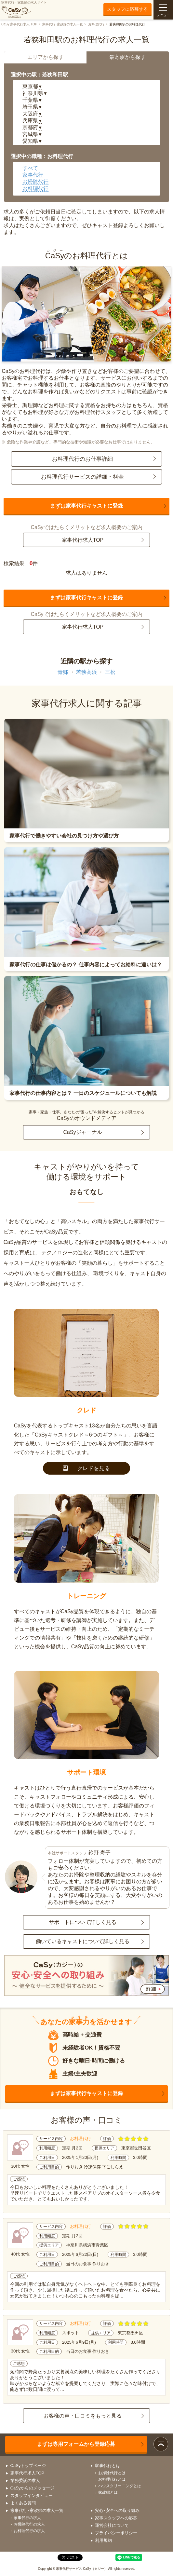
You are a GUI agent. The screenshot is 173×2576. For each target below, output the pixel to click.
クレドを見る (86, 1468)
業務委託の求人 (25, 2480)
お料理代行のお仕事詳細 (82, 459)
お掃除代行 (35, 181)
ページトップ (160, 2444)
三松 (110, 672)
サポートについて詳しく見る (82, 1922)
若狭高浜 (86, 672)
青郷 (63, 672)
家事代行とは (107, 2465)
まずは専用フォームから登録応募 (76, 2444)
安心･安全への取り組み (117, 2510)
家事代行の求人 (27, 2517)
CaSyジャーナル (82, 1132)
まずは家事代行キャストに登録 (86, 506)
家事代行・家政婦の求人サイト (24, 9)
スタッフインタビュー (31, 2495)
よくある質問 (23, 2503)
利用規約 (103, 2540)
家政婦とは (108, 2492)
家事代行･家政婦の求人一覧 (62, 24)
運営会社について (112, 2525)
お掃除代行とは (112, 2473)
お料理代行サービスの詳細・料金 (82, 477)
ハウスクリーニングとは (119, 2486)
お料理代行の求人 (29, 2530)
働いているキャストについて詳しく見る (82, 1941)
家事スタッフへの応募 (116, 2517)
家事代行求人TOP (83, 540)
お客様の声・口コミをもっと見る (83, 2416)
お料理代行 (96, 24)
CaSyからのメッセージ (32, 2488)
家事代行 (32, 175)
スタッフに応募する (127, 9)
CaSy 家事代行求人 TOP (19, 24)
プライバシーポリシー (116, 2532)
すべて (30, 168)
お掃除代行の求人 (29, 2524)
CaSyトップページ (28, 2465)
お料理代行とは (112, 2479)
